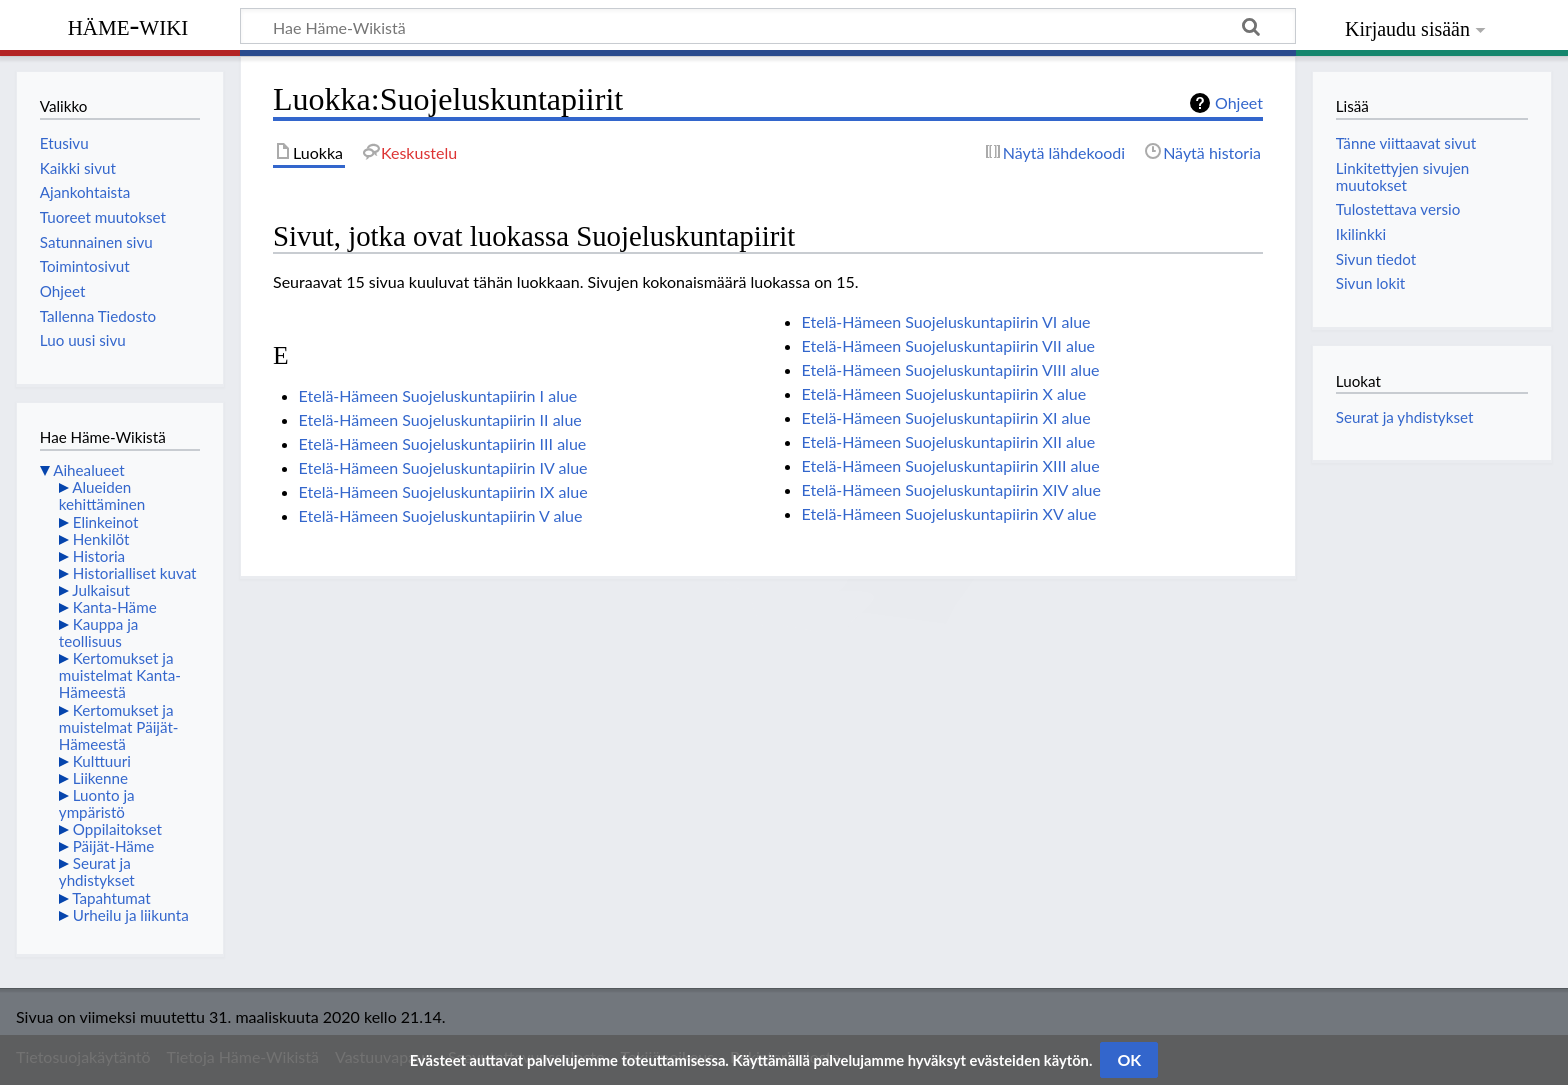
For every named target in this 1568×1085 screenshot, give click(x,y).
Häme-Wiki (128, 25)
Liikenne (100, 778)
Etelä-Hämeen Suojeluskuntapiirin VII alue (948, 345)
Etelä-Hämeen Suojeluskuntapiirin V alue (441, 515)
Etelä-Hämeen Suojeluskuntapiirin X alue (944, 393)
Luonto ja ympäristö (97, 803)
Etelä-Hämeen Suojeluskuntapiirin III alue (443, 443)
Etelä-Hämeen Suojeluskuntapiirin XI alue (946, 417)
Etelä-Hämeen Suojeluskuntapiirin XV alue (949, 513)
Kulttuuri (102, 761)
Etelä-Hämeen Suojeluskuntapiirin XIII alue (951, 465)
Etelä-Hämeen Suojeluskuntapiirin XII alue (949, 441)
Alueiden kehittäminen (102, 495)
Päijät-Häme (114, 846)
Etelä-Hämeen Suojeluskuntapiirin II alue (440, 419)
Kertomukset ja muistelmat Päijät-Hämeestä (119, 727)
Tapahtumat (111, 898)
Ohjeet (1239, 102)
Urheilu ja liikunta (131, 915)
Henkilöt (101, 539)
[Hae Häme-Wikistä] (768, 26)
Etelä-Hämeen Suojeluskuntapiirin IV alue (443, 467)
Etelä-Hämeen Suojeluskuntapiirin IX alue (443, 491)
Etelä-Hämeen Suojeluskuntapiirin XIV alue (951, 489)
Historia (99, 556)
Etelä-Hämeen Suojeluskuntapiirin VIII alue (951, 369)
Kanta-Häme (115, 607)
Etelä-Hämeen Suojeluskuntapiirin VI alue (946, 321)
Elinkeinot (106, 522)
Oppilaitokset (117, 829)
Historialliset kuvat (135, 573)
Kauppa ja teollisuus (99, 632)
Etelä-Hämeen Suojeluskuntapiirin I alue (438, 395)
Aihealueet (88, 470)
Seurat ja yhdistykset (97, 871)
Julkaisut (101, 590)
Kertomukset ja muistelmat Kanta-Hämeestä (120, 675)
